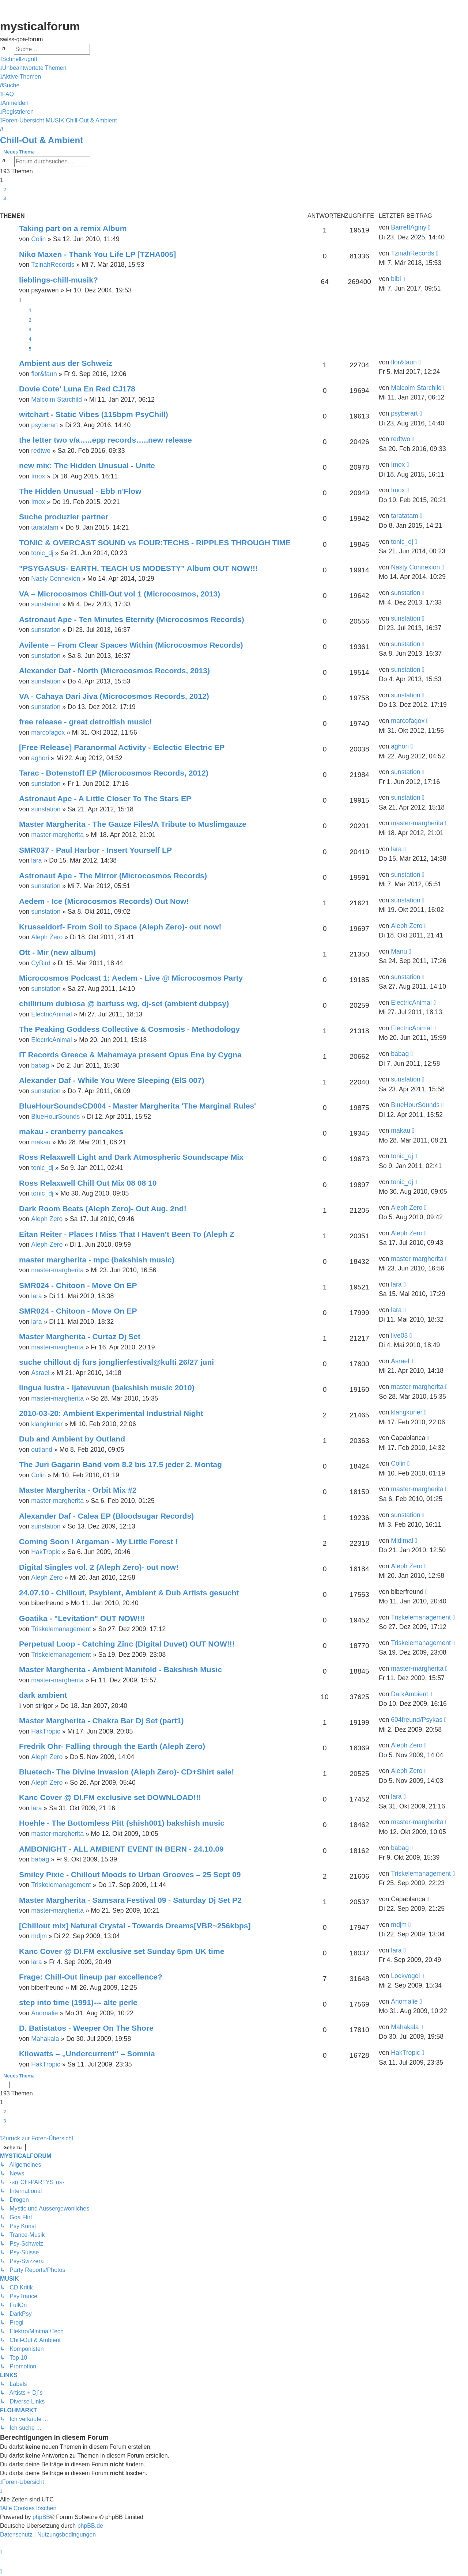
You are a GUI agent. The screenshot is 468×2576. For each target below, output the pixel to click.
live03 (399, 1335)
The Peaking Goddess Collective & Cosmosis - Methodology (129, 1029)
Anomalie (44, 2013)
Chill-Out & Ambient (41, 140)
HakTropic (45, 1552)
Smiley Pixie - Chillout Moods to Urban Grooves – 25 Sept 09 (130, 1874)
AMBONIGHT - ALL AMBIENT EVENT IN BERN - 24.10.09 (121, 1849)
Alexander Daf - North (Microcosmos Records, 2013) (114, 670)
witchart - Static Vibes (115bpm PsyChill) (93, 414)
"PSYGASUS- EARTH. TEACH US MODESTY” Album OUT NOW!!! (138, 568)
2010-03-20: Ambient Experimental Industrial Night (111, 1413)
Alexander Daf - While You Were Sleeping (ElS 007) (111, 1080)
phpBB (41, 2517)
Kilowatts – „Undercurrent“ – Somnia (87, 2053)
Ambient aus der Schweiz (65, 363)
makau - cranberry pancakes (71, 1131)
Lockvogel (405, 1976)
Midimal (402, 1540)
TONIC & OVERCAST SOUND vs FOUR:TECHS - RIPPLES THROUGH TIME (155, 542)
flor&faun (44, 374)
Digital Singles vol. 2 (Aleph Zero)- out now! (98, 1567)
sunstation (45, 604)
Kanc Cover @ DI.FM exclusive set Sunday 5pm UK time (121, 1951)
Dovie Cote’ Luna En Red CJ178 (77, 388)
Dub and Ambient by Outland (72, 1439)
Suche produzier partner (63, 516)
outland (41, 1449)
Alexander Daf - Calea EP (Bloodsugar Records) (106, 1516)
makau (40, 1142)
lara (36, 860)
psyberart (44, 425)
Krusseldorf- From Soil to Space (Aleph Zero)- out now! (120, 927)
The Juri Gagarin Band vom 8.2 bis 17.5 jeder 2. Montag (120, 1464)
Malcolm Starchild (56, 399)
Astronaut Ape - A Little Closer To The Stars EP (105, 798)
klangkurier (47, 1424)
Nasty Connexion (55, 578)
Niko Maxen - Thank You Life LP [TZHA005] (97, 254)
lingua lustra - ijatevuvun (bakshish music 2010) (107, 1387)
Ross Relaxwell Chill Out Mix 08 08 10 (88, 1183)
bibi (396, 279)
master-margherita (57, 834)
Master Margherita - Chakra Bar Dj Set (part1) (101, 1720)
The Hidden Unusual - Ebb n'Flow (80, 491)
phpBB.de (90, 2526)
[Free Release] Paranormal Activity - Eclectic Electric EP (121, 747)
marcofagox (48, 732)
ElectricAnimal (51, 1014)
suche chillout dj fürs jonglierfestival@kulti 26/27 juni (116, 1362)
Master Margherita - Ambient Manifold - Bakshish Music (120, 1669)
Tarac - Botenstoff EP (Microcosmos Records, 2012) (113, 773)
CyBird (40, 963)
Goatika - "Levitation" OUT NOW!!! (82, 1618)
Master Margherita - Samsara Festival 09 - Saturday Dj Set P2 (130, 1900)
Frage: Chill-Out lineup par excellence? (90, 1977)
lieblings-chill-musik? (58, 280)
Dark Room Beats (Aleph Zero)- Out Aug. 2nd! (102, 1208)
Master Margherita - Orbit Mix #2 (77, 1490)
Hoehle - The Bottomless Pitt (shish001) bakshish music (121, 1823)
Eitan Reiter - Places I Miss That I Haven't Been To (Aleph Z (126, 1234)
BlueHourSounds (55, 1116)
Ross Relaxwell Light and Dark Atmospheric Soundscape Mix (131, 1157)
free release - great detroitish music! (85, 721)
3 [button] (4, 198)
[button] (3, 207)
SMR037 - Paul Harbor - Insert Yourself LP (95, 850)
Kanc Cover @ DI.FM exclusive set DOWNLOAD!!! (110, 1797)
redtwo (40, 450)
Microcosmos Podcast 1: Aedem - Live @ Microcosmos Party (131, 978)
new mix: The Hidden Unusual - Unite (87, 465)
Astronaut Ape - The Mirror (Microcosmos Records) (113, 875)
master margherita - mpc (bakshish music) (96, 1259)
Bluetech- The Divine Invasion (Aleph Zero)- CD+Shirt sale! (126, 1772)
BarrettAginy (408, 227)
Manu (399, 951)
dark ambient (43, 1695)
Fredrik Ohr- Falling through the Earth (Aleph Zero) (112, 1746)
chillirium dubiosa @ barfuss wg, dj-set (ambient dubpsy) (124, 1003)
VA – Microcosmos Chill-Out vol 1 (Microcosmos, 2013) (119, 594)
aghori (40, 758)
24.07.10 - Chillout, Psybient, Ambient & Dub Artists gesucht (129, 1592)
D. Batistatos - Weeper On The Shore (86, 2028)
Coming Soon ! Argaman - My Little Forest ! (98, 1541)
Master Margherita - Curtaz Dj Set (79, 1336)
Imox (38, 476)
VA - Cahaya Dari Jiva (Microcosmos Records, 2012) (114, 696)
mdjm (39, 1936)
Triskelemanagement (61, 1629)
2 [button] (4, 189)
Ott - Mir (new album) (57, 952)
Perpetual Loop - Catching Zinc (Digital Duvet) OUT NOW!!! (127, 1644)
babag (40, 1065)
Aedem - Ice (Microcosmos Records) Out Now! (104, 901)
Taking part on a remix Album (73, 228)
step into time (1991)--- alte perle (78, 2002)
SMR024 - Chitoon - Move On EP (78, 1285)
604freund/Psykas (416, 1719)
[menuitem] (33, 68)
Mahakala (45, 2038)
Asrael (40, 1372)
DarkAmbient (409, 1694)
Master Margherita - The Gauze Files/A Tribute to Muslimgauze (132, 824)
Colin (38, 239)
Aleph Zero (47, 937)
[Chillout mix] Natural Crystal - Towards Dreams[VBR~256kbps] (135, 1925)
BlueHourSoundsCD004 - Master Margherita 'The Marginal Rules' (137, 1106)
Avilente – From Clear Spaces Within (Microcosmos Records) (131, 645)
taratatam (44, 527)
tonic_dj (42, 553)
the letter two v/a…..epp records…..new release (105, 440)
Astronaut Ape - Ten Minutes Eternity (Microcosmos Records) (131, 619)
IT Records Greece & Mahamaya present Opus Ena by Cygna (130, 1054)
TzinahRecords (52, 264)
